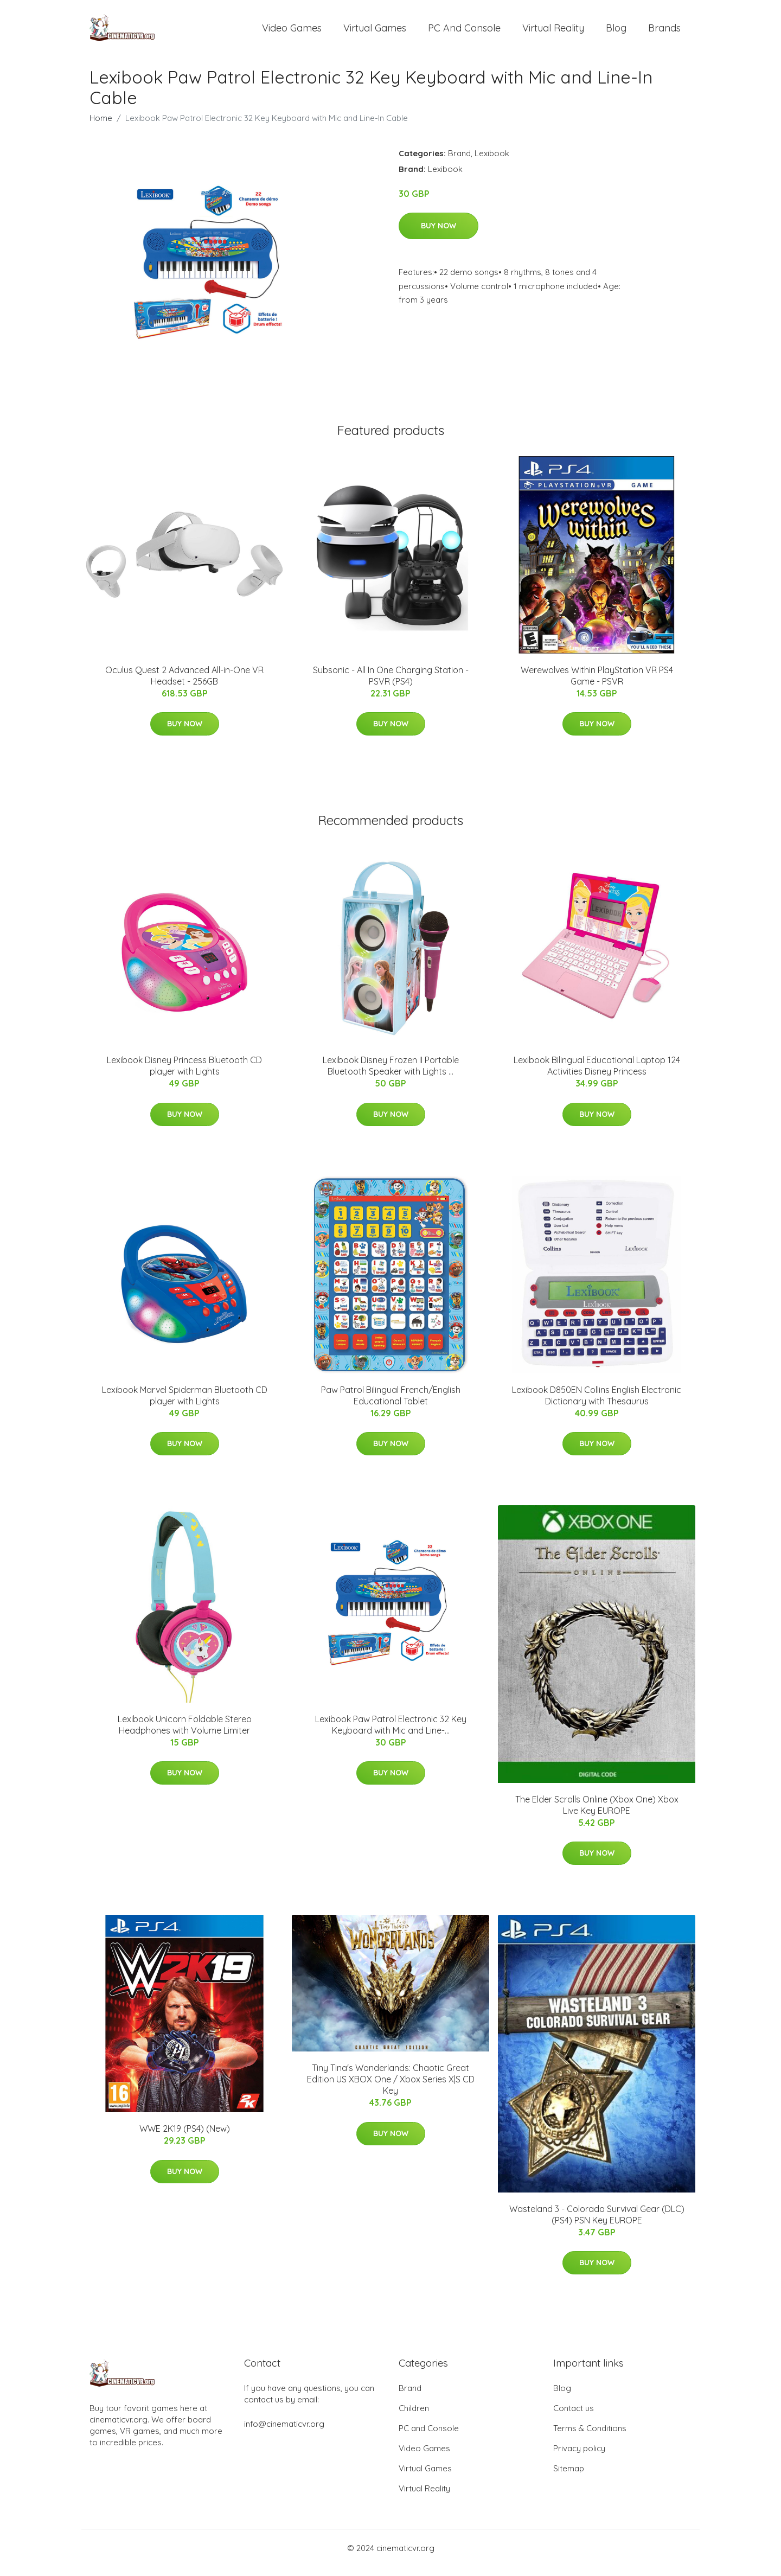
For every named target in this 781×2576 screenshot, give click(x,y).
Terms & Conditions (589, 2437)
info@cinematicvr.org (284, 2433)
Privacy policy (579, 2457)
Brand (459, 162)
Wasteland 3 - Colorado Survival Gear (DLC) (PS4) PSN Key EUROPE (596, 2224)
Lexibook (492, 162)
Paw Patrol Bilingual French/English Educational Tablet (390, 1405)
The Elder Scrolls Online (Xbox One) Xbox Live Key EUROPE (596, 1814)
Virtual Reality (553, 32)
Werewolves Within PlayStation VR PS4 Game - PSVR (597, 685)
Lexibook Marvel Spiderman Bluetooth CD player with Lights (184, 1405)
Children (414, 2417)
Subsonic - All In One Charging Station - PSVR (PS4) (391, 685)
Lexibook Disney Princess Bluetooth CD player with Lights (184, 1075)
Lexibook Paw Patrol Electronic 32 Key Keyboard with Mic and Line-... (390, 1734)
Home (100, 127)
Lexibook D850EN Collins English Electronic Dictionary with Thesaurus (596, 1405)
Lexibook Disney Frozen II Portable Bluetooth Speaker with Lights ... (391, 1075)
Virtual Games (374, 32)
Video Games (292, 32)
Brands (664, 32)
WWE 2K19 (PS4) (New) (184, 2137)
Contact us (573, 2417)
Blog (616, 32)
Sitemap (568, 2477)
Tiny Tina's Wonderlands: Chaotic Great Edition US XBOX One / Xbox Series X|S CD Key (391, 2089)
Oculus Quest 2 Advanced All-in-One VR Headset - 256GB (184, 685)
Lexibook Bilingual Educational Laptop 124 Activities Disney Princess (597, 1075)
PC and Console (464, 32)
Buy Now (438, 235)
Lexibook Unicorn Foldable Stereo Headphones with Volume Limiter (185, 1734)
